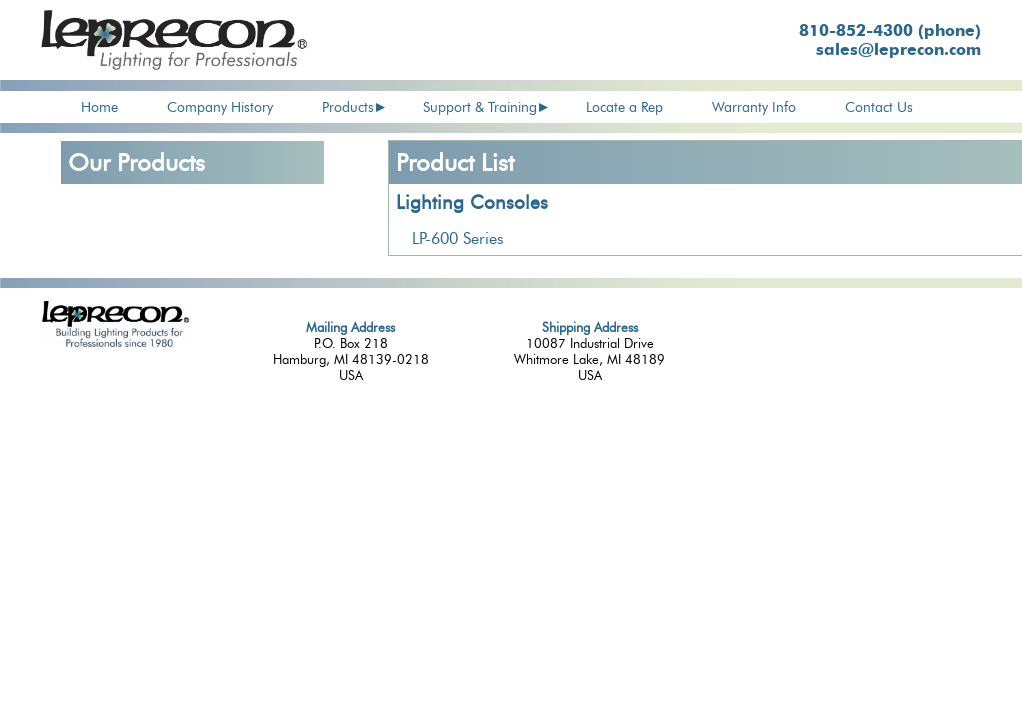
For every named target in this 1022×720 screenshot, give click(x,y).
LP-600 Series (458, 238)
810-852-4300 (890, 30)
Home (99, 107)
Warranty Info (754, 107)
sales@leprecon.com (898, 49)
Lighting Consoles (472, 202)
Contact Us (879, 107)
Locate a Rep (624, 107)
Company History (220, 107)
